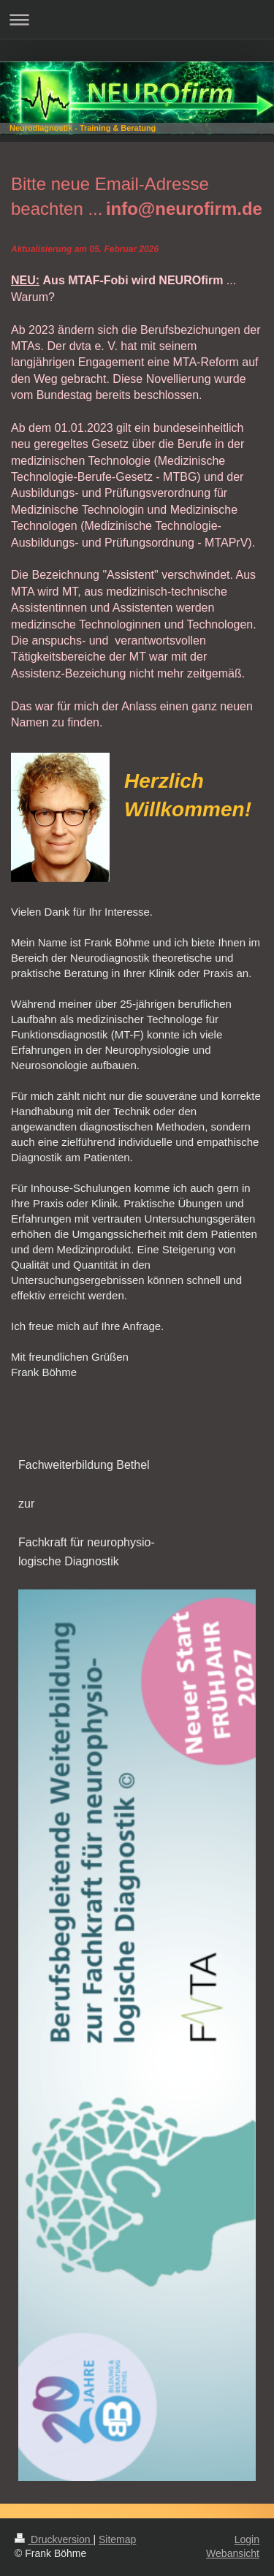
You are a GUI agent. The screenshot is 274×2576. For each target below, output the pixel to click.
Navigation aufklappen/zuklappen (137, 19)
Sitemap (117, 2539)
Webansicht (232, 2553)
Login (247, 2539)
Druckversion (54, 2539)
